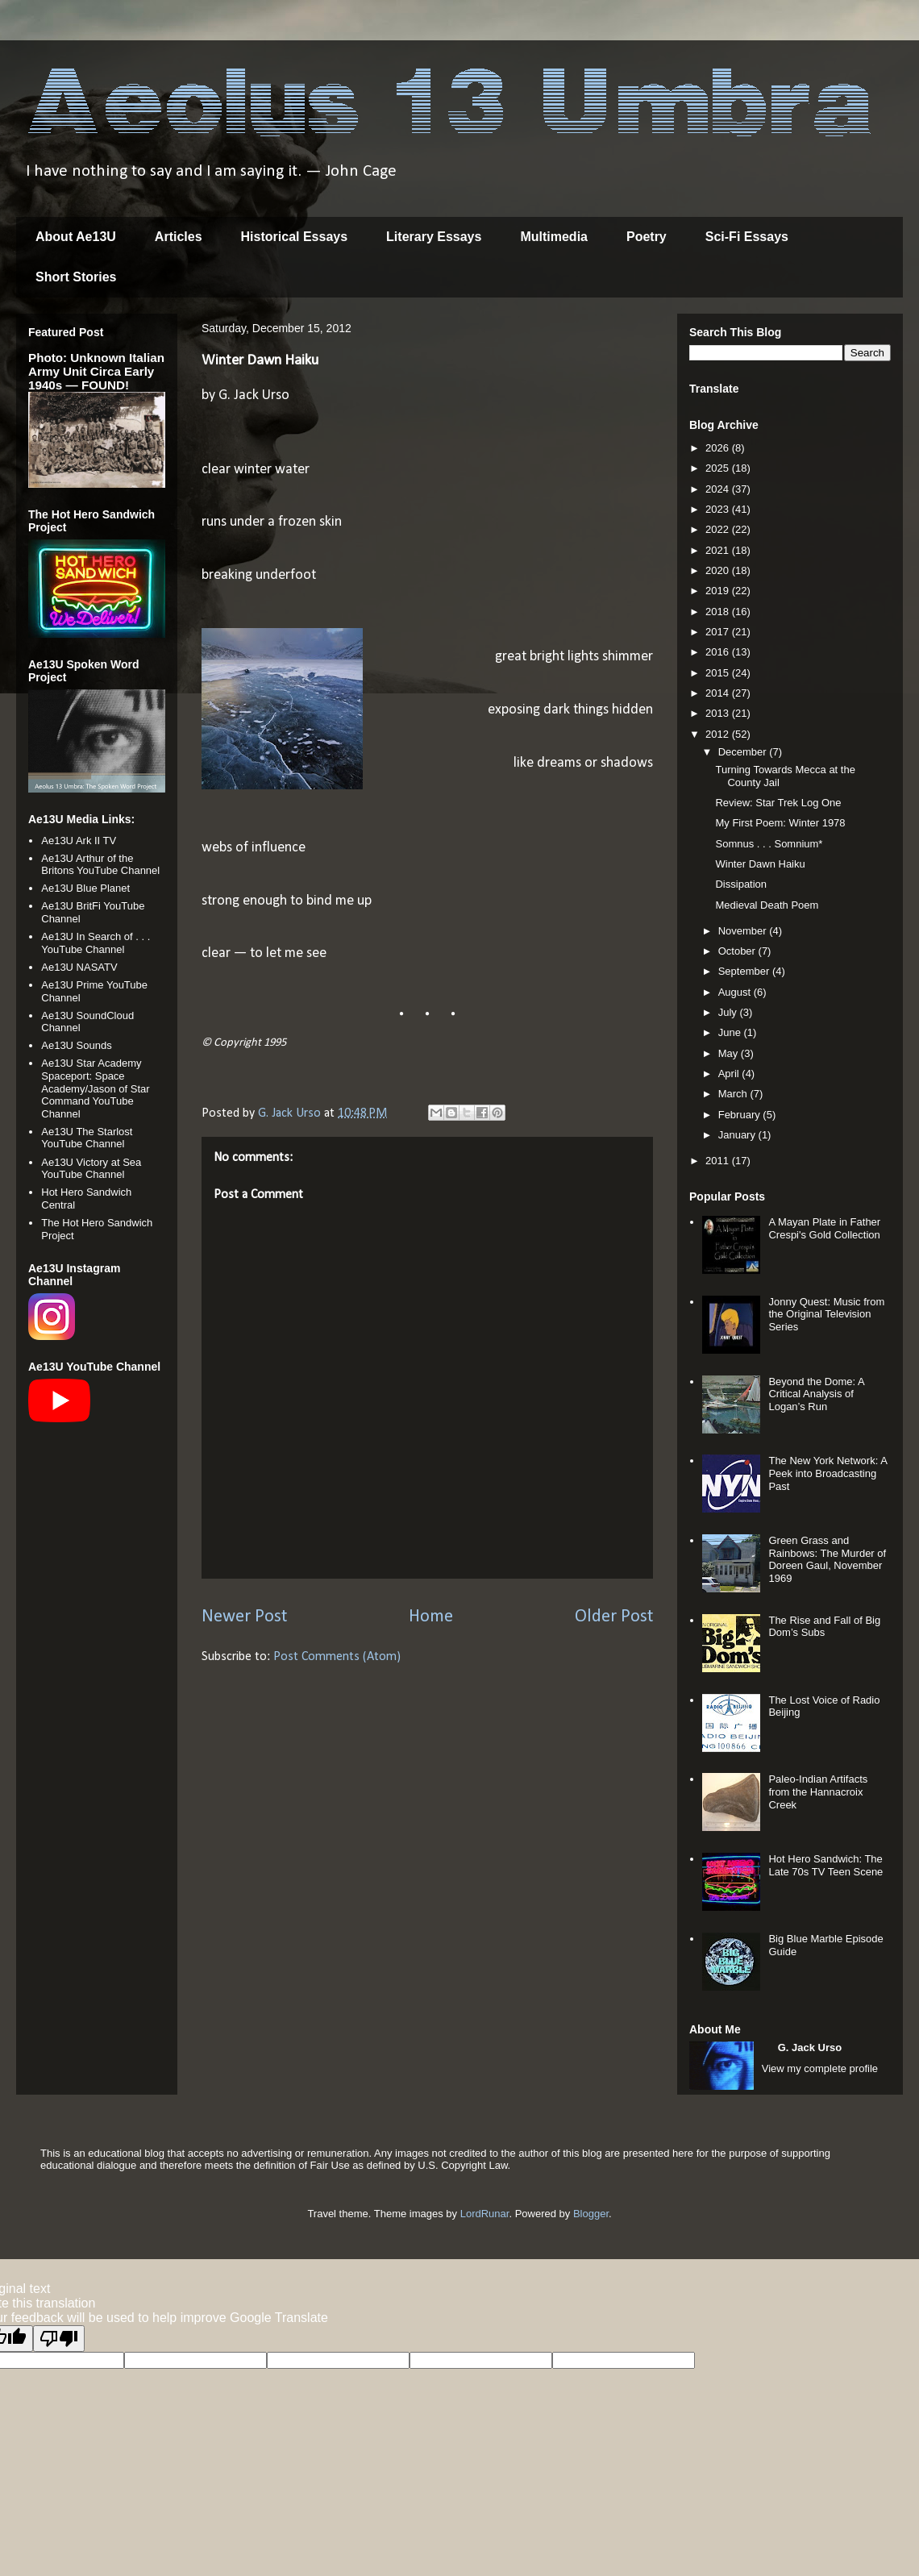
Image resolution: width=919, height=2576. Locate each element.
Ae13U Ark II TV (78, 840)
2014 (718, 693)
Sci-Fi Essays (746, 236)
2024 (718, 489)
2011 (718, 1161)
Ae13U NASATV (79, 967)
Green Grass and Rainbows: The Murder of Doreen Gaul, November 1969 (827, 1559)
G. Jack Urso (810, 2047)
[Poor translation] (59, 2338)
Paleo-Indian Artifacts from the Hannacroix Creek (817, 1791)
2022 (718, 529)
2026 (718, 448)
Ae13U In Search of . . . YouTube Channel (95, 942)
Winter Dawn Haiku (760, 864)
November (744, 931)
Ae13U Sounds (76, 1045)
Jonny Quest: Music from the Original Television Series (826, 1314)
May (729, 1053)
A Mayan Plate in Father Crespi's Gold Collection (824, 1228)
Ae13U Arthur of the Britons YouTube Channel (100, 864)
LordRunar (484, 2214)
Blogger (591, 2214)
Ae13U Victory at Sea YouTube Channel (91, 1168)
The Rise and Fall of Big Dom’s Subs (824, 1626)
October (738, 951)
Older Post (614, 1617)
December (744, 752)
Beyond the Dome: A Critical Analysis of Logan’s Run (816, 1394)
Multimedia (554, 236)
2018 (718, 612)
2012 (718, 734)
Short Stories (75, 277)
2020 (718, 570)
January (738, 1135)
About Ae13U (75, 236)
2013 (718, 713)
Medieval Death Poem (766, 905)
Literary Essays (433, 236)
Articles (178, 236)
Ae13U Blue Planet (85, 888)
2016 (718, 652)
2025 (718, 468)
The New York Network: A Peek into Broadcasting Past (827, 1473)
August (736, 992)
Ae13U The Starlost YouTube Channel (86, 1138)
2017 (718, 632)
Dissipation (741, 884)
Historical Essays (294, 236)
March (734, 1094)
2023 (718, 509)
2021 (718, 550)
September (745, 971)
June (731, 1032)
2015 (718, 673)
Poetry (646, 236)
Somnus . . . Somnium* (768, 844)
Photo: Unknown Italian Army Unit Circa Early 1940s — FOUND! (96, 371)
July (729, 1012)
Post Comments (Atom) (337, 1656)
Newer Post (244, 1617)
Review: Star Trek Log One (778, 803)
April (730, 1073)
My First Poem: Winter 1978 (780, 823)
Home (431, 1617)
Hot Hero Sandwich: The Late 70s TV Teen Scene (825, 1865)
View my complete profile (820, 2068)
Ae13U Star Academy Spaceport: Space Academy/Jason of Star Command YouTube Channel (95, 1088)
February (740, 1115)
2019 (718, 591)
